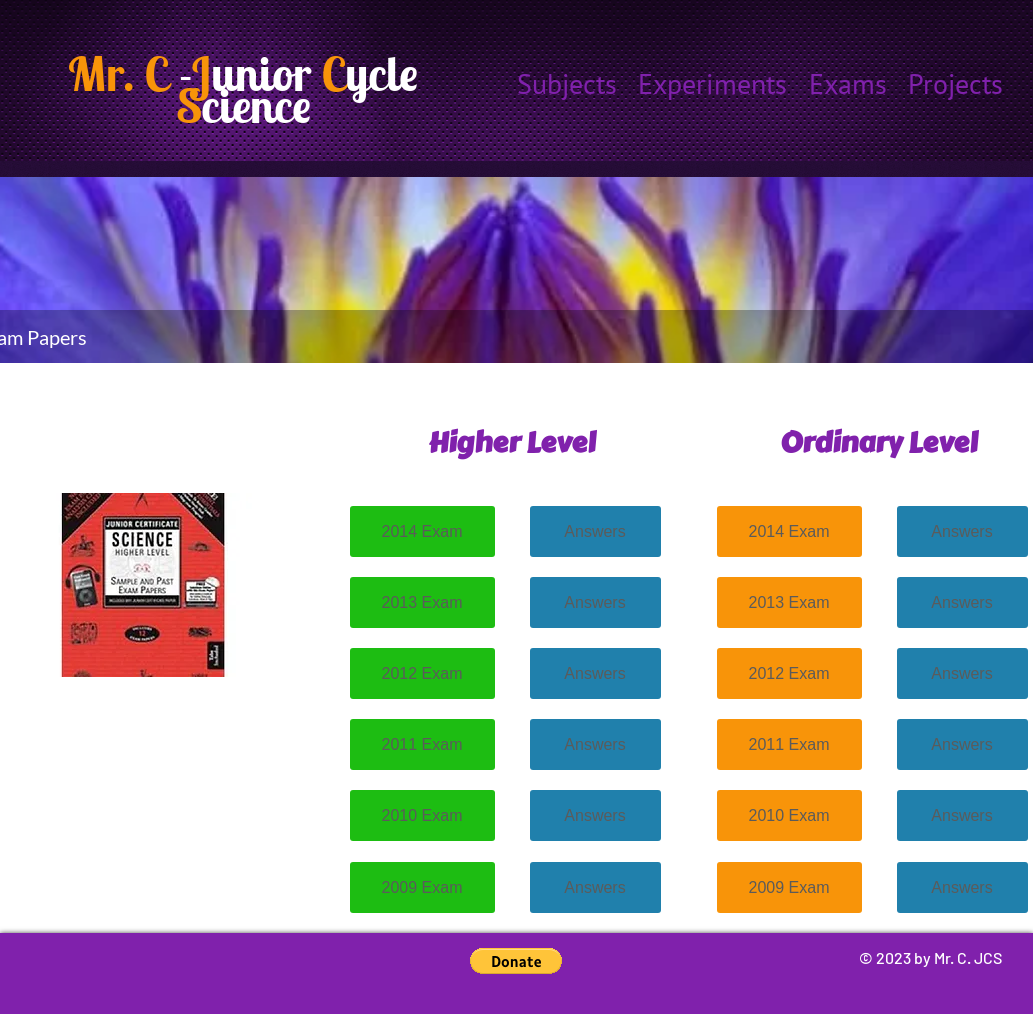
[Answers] (595, 531)
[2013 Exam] (422, 602)
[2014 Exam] (422, 531)
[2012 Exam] (422, 673)
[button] (516, 961)
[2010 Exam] (422, 815)
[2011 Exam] (422, 744)
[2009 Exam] (422, 887)
